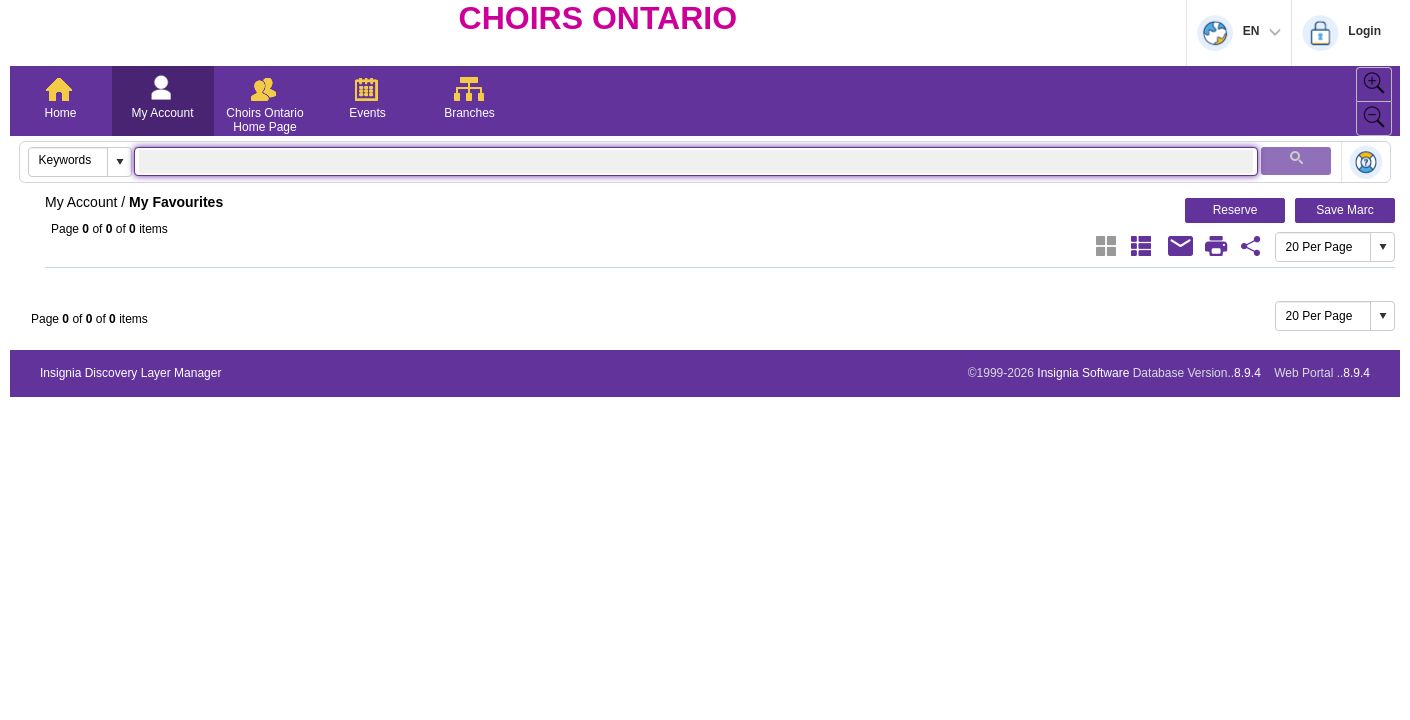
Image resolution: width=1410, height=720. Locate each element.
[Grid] (1106, 246)
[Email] (1181, 246)
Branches (469, 113)
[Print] (1216, 246)
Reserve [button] (1235, 210)
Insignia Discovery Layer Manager (130, 373)
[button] (119, 162)
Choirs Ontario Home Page (264, 120)
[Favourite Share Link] (1251, 246)
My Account (162, 113)
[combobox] (68, 160)
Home (60, 113)
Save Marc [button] (1344, 210)
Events (367, 113)
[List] (1141, 246)
